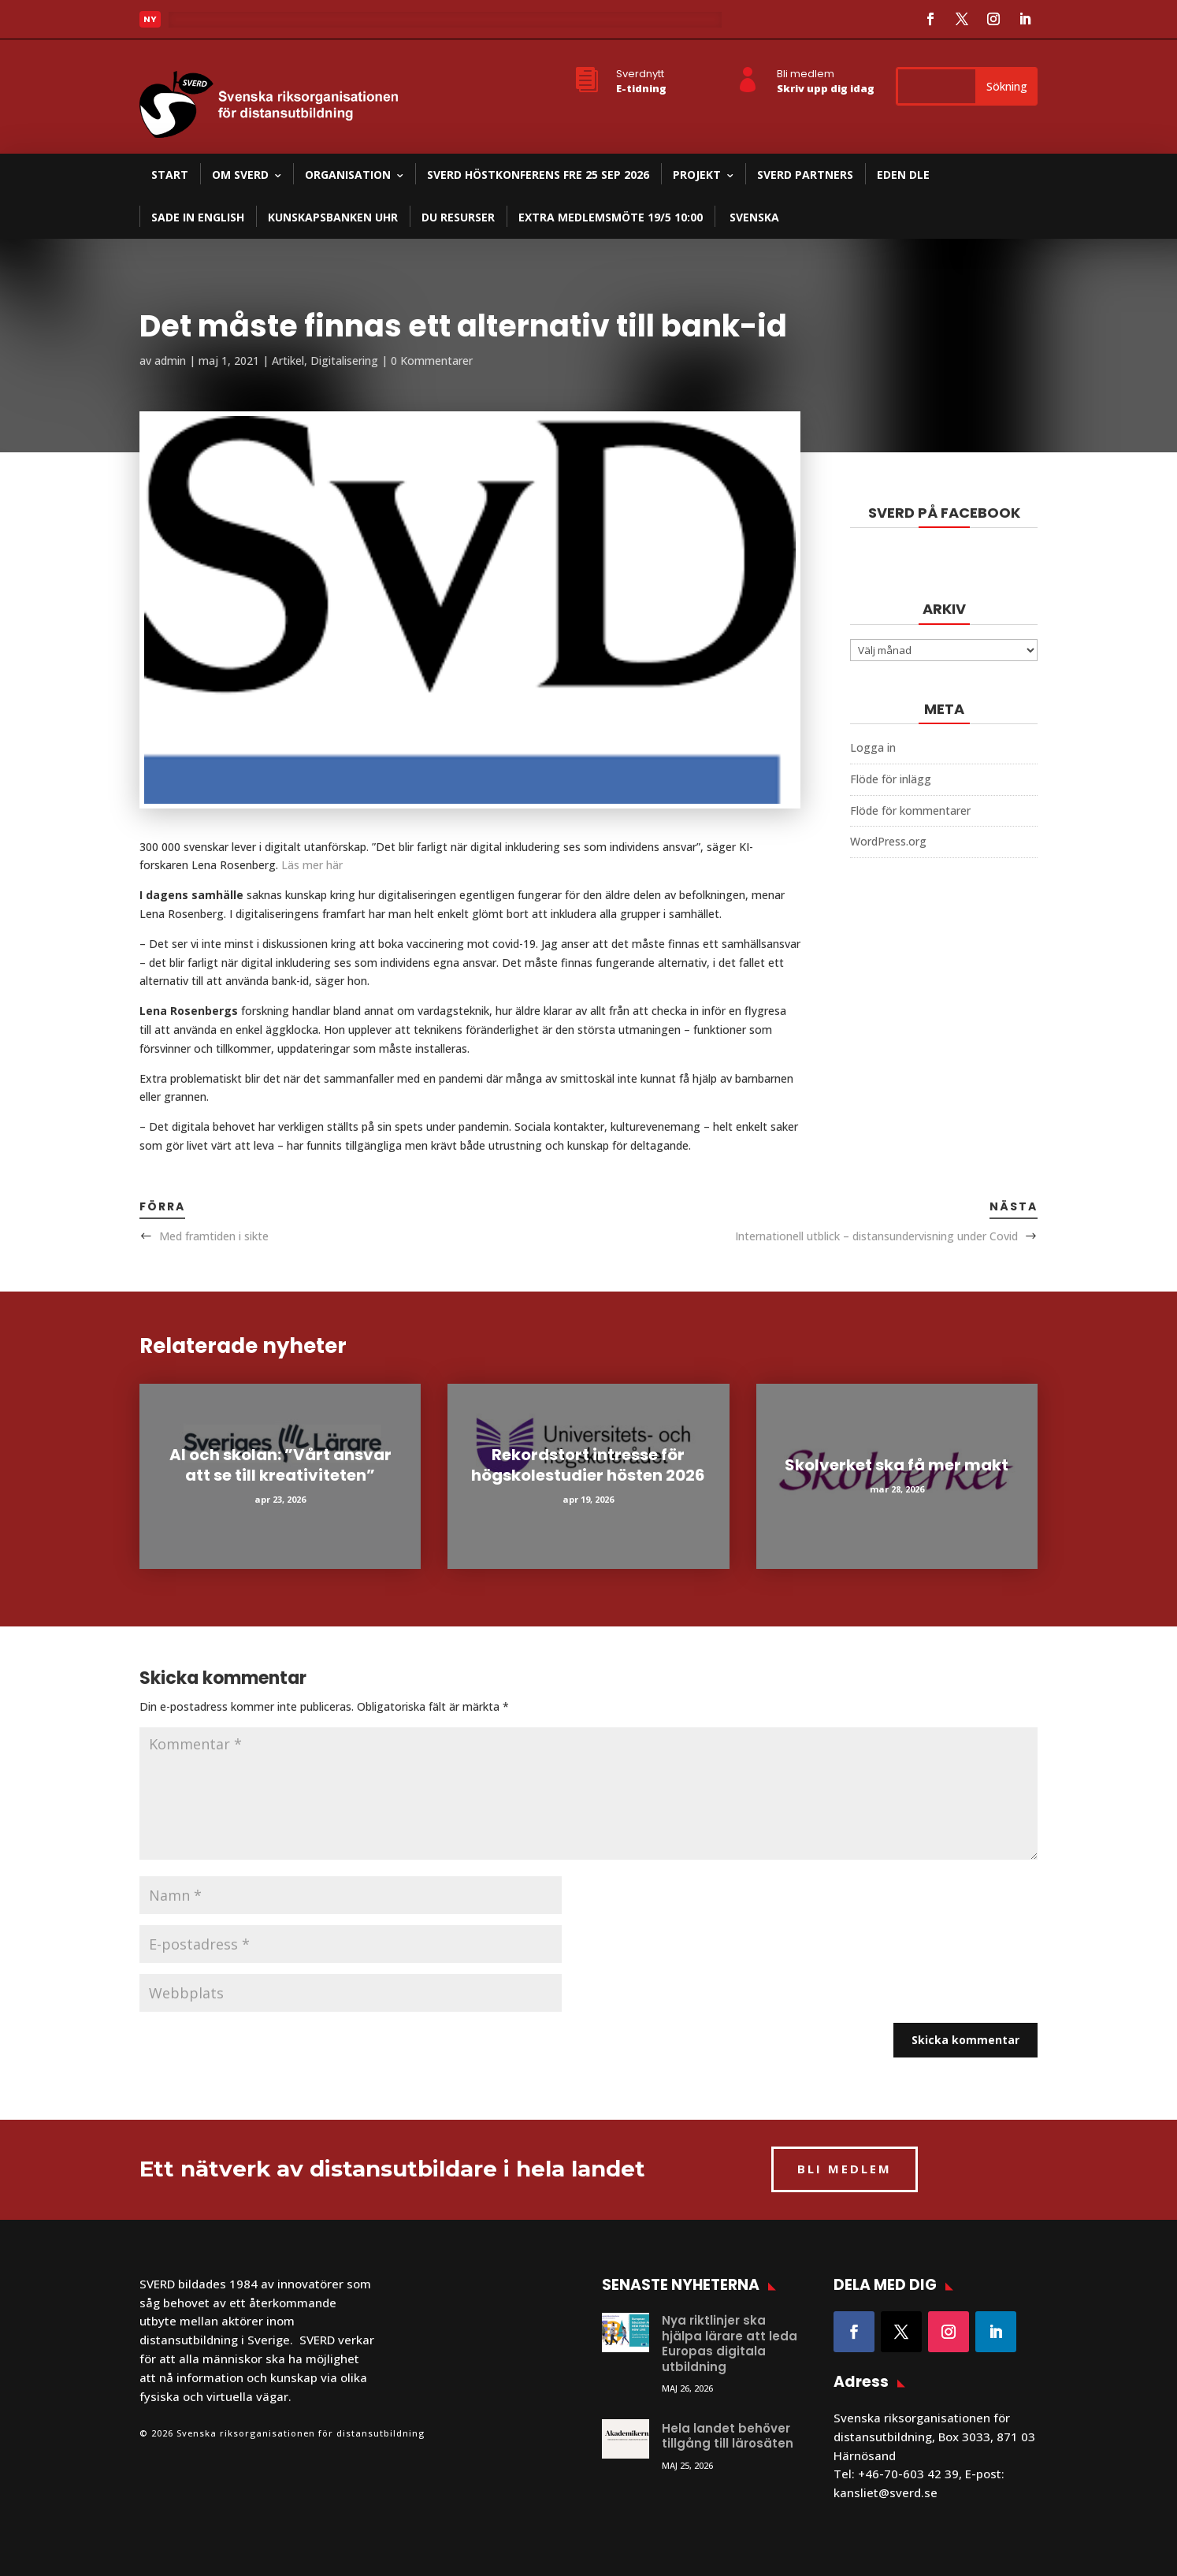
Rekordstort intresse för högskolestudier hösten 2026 (588, 1465)
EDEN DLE (903, 174)
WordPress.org (888, 841)
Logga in (873, 747)
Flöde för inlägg (890, 778)
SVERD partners (805, 174)
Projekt (697, 174)
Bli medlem (805, 73)
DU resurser (458, 217)
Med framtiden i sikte (214, 1236)
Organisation (348, 174)
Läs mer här (312, 864)
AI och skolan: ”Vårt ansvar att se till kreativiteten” (280, 1465)
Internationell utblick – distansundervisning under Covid (876, 1236)
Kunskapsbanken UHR (333, 217)
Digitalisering (344, 360)
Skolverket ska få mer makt (896, 1465)
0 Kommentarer (432, 360)
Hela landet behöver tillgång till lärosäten (727, 2436)
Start (169, 174)
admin (170, 360)
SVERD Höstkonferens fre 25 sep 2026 (538, 174)
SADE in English (197, 217)
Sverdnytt (640, 73)
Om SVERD (240, 174)
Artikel (288, 360)
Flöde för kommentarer (910, 810)
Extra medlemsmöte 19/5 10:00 (610, 217)
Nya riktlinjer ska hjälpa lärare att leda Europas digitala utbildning (729, 2343)
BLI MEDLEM (844, 2168)
